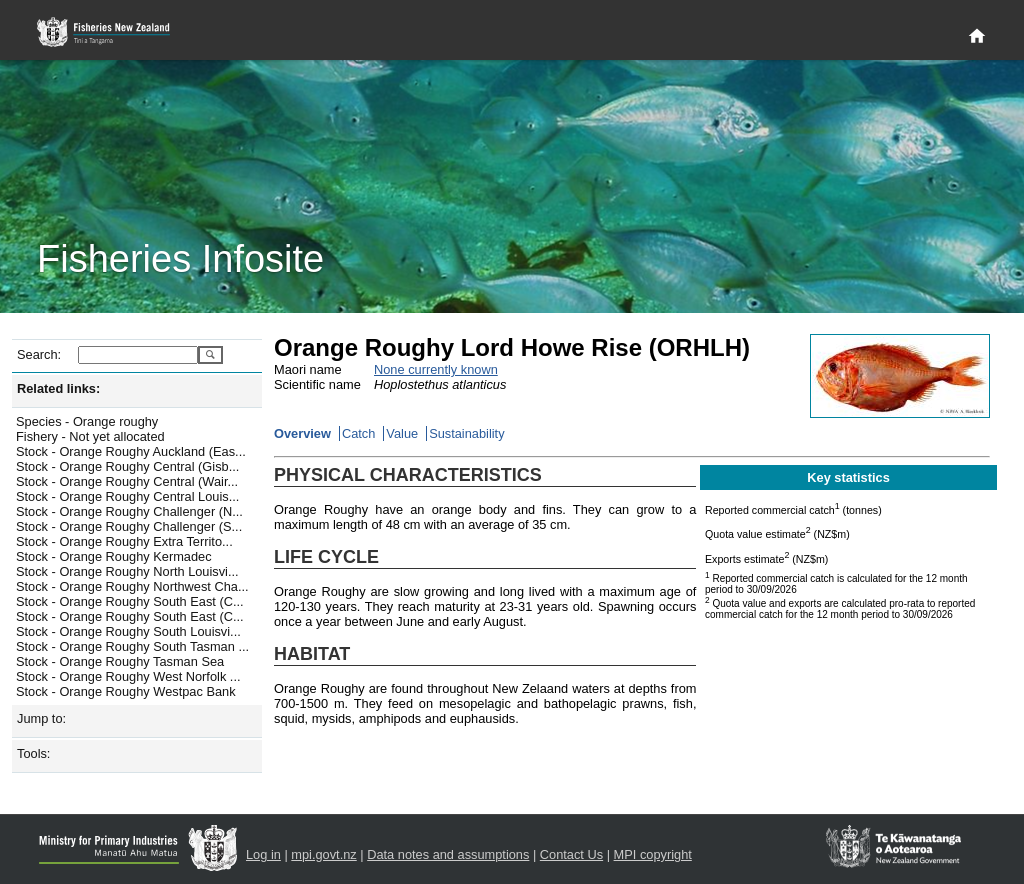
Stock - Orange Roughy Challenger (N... (129, 511)
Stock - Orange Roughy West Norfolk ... (128, 676)
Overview (302, 433)
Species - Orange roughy (87, 421)
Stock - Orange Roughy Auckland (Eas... (131, 451)
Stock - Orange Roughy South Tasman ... (132, 646)
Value (402, 433)
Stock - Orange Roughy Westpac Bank (126, 691)
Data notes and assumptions (448, 854)
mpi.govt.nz (323, 854)
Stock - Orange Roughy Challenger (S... (129, 526)
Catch (358, 433)
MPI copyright (653, 854)
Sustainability (466, 433)
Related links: (58, 388)
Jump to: (41, 718)
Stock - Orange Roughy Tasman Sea (120, 661)
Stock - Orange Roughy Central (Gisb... (127, 466)
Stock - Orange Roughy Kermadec (114, 556)
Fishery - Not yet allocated (90, 436)
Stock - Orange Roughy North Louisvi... (127, 571)
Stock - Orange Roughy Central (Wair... (127, 481)
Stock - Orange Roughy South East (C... (130, 601)
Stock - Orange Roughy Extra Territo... (124, 541)
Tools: (33, 753)
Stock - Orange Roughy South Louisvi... (128, 631)
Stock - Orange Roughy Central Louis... (127, 496)
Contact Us (571, 854)
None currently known (436, 369)
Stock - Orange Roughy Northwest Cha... (132, 586)
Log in (263, 854)
